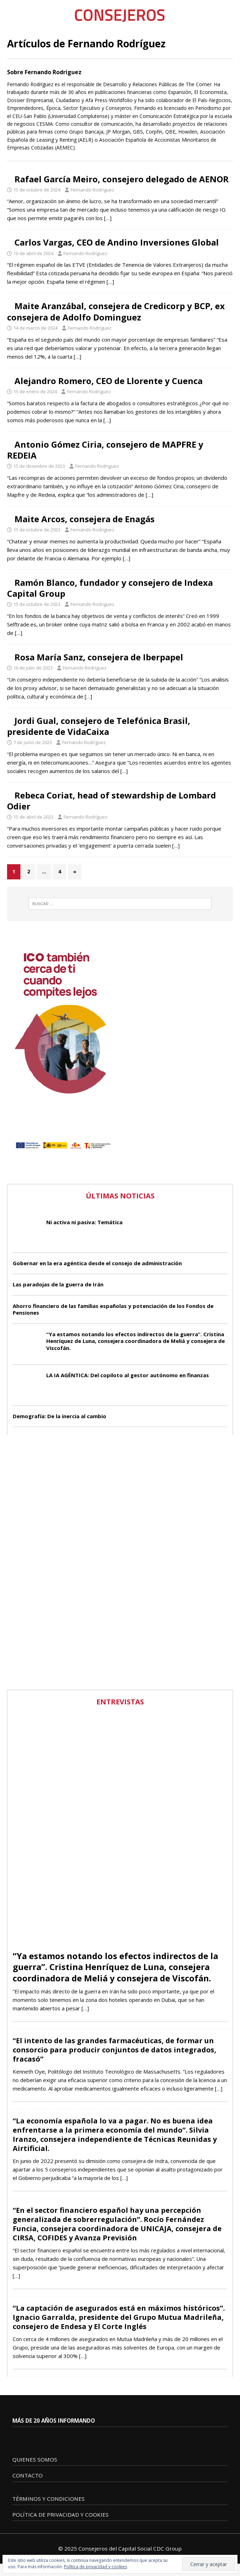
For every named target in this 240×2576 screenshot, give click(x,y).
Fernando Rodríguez (92, 190)
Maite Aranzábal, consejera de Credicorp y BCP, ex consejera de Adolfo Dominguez (116, 311)
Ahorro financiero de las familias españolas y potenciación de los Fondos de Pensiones (113, 1309)
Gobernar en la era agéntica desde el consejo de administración (97, 1263)
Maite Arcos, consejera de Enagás (84, 519)
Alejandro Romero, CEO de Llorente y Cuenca (108, 381)
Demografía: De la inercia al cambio (59, 1416)
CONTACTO (27, 2475)
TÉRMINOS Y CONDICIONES (48, 2498)
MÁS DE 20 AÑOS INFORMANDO (53, 2420)
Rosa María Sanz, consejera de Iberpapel (98, 657)
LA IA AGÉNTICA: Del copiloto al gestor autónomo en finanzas (127, 1375)
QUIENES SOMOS (34, 2459)
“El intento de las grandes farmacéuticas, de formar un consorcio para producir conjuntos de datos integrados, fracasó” (114, 2050)
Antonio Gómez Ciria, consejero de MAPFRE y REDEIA (105, 449)
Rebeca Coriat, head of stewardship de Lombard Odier (111, 800)
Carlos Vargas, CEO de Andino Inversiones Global (116, 242)
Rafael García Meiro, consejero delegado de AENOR (121, 179)
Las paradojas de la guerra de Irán (58, 1284)
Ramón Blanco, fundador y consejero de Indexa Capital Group (110, 588)
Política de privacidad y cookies (95, 2567)
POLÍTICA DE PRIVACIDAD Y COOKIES (60, 2514)
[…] (108, 218)
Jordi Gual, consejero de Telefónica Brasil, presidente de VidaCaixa (98, 726)
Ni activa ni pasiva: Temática (84, 1222)
